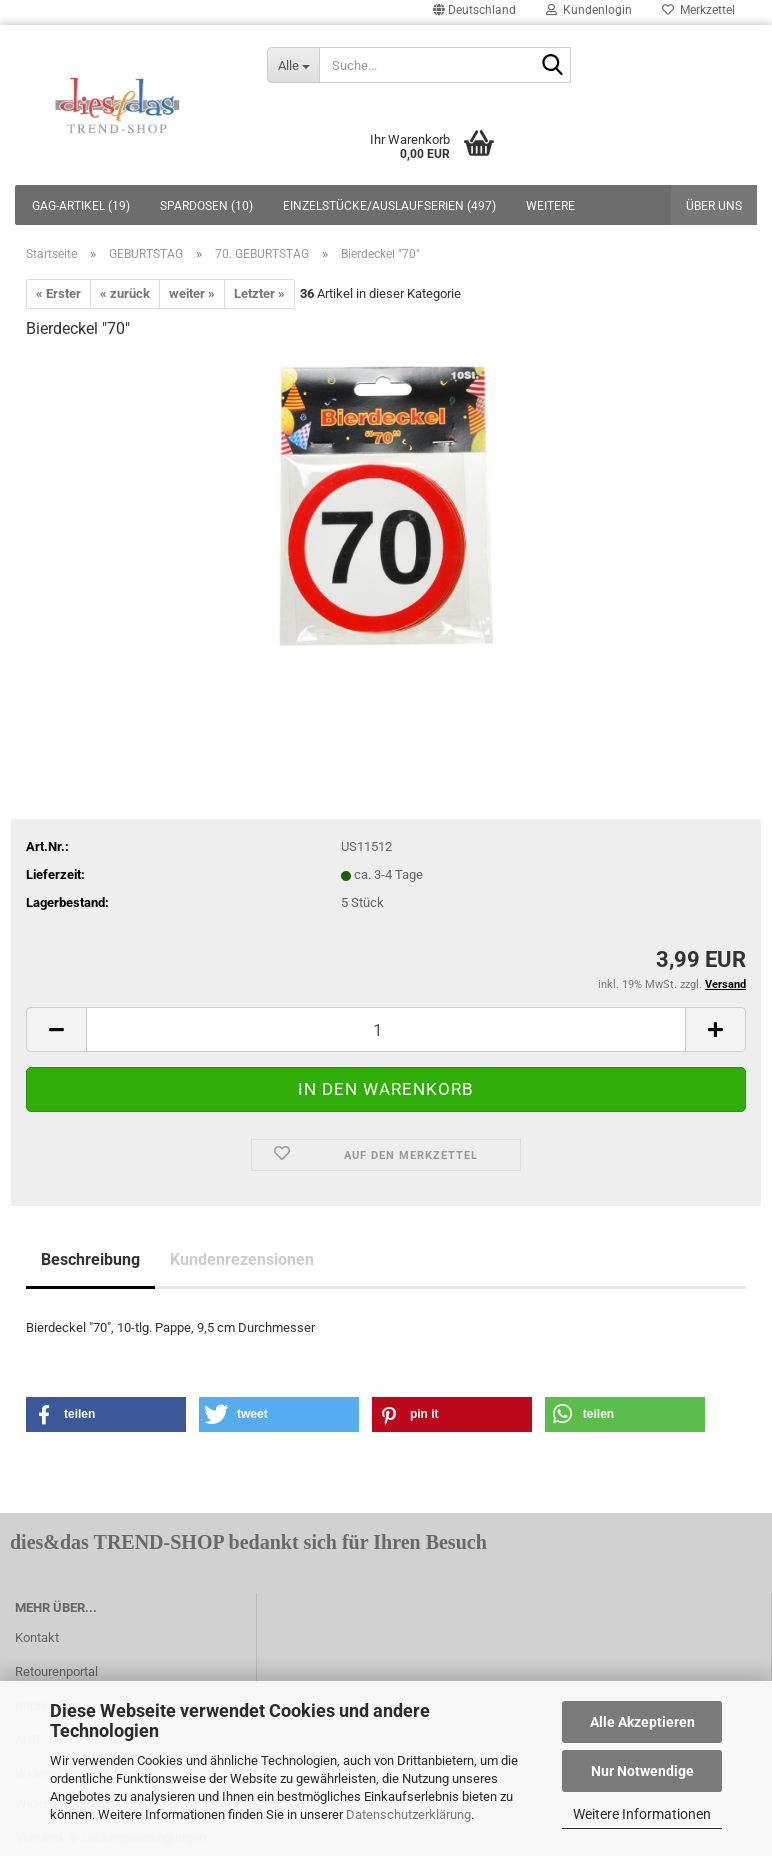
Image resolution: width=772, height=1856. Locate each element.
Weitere (550, 206)
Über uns (714, 206)
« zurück (125, 293)
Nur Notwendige (642, 1771)
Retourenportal (56, 1671)
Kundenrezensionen (242, 1259)
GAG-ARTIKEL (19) (81, 206)
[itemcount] (386, 1029)
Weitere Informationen (642, 1814)
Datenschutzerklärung (408, 1814)
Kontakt (37, 1637)
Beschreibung (90, 1259)
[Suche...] (293, 65)
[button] (106, 1414)
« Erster (58, 293)
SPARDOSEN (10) (206, 206)
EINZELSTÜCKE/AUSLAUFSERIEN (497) (389, 206)
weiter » (192, 293)
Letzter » (259, 293)
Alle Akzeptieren (642, 1722)
